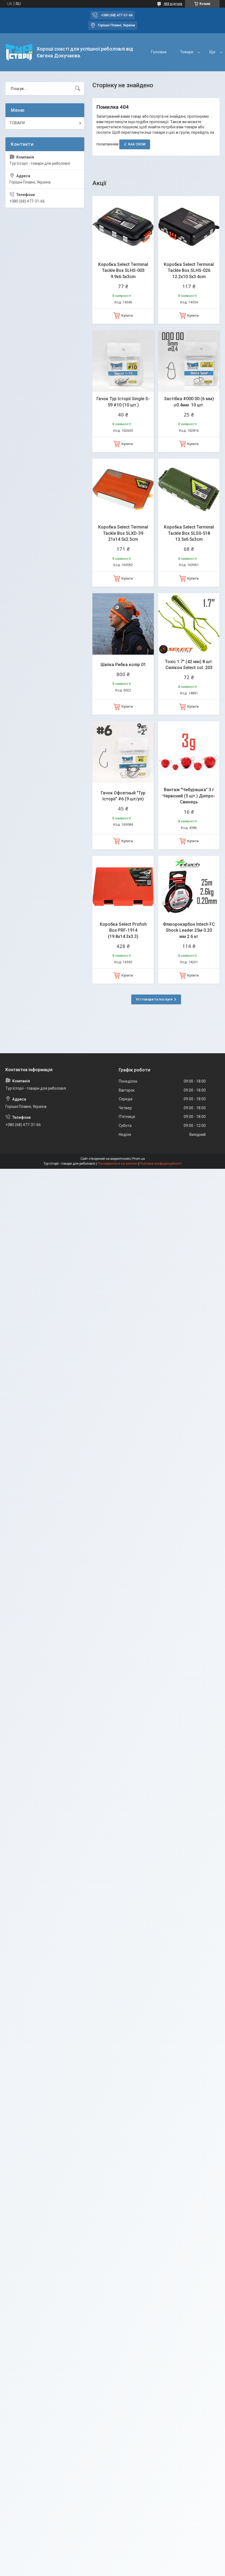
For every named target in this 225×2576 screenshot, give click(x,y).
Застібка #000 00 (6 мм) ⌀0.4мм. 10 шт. (189, 401)
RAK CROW (137, 144)
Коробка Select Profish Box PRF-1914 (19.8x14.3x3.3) (123, 930)
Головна (127, 52)
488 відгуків (173, 4)
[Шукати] (77, 88)
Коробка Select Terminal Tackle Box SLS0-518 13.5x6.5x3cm (189, 533)
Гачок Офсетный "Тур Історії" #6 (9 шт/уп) (123, 795)
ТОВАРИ (17, 123)
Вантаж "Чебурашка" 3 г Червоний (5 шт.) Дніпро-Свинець (188, 795)
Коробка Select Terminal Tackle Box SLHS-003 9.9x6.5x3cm (123, 270)
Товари (154, 52)
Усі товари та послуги (154, 999)
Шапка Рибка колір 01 (123, 664)
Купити (127, 315)
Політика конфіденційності (161, 1164)
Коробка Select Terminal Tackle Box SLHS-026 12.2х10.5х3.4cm (189, 270)
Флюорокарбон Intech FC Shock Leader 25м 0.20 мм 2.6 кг (189, 930)
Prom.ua (138, 1159)
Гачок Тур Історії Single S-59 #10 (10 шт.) (123, 401)
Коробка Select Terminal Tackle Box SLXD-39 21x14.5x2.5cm (123, 533)
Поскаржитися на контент (118, 1164)
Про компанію (190, 52)
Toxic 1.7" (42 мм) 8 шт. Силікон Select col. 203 (189, 664)
